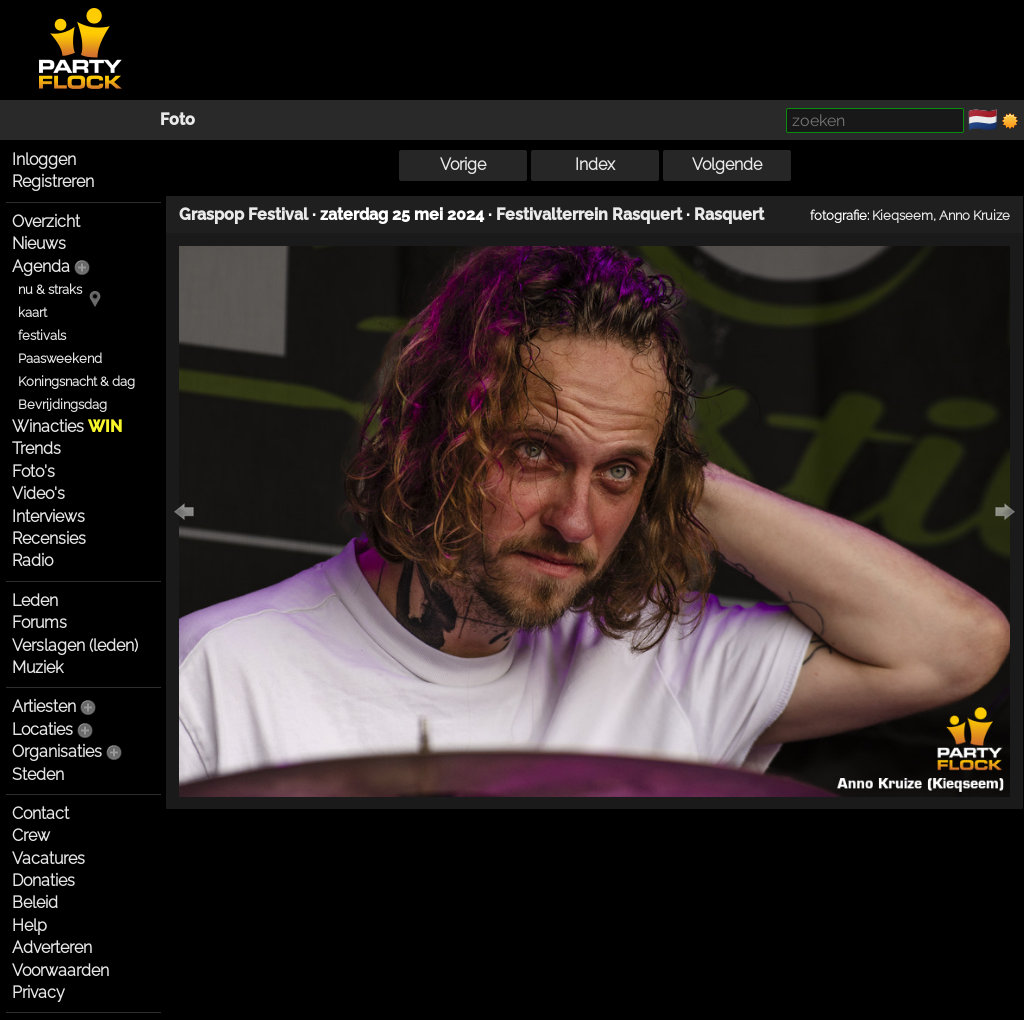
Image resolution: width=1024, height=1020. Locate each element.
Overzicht (46, 221)
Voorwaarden (60, 970)
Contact (40, 813)
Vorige (463, 164)
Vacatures (48, 858)
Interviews (48, 516)
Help (29, 925)
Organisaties (57, 751)
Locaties (42, 729)
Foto (177, 119)
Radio (32, 560)
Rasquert (729, 214)
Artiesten (44, 706)
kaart (32, 312)
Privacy (38, 992)
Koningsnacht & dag (76, 381)
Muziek (37, 667)
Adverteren (52, 947)
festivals (42, 335)
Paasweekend (60, 358)
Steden (38, 774)
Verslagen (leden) (75, 645)
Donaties (43, 880)
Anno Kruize (974, 215)
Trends (36, 448)
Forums (39, 622)
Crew (31, 835)
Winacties (67, 426)
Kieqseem (902, 215)
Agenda (41, 266)
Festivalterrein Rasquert (589, 214)
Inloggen (44, 159)
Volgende (727, 164)
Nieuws (39, 243)
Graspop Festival (243, 214)
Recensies (49, 538)
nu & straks (50, 289)
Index (595, 164)
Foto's (33, 471)
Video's (38, 493)
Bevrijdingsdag (62, 404)
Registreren (53, 181)
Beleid (35, 902)
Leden (35, 600)
